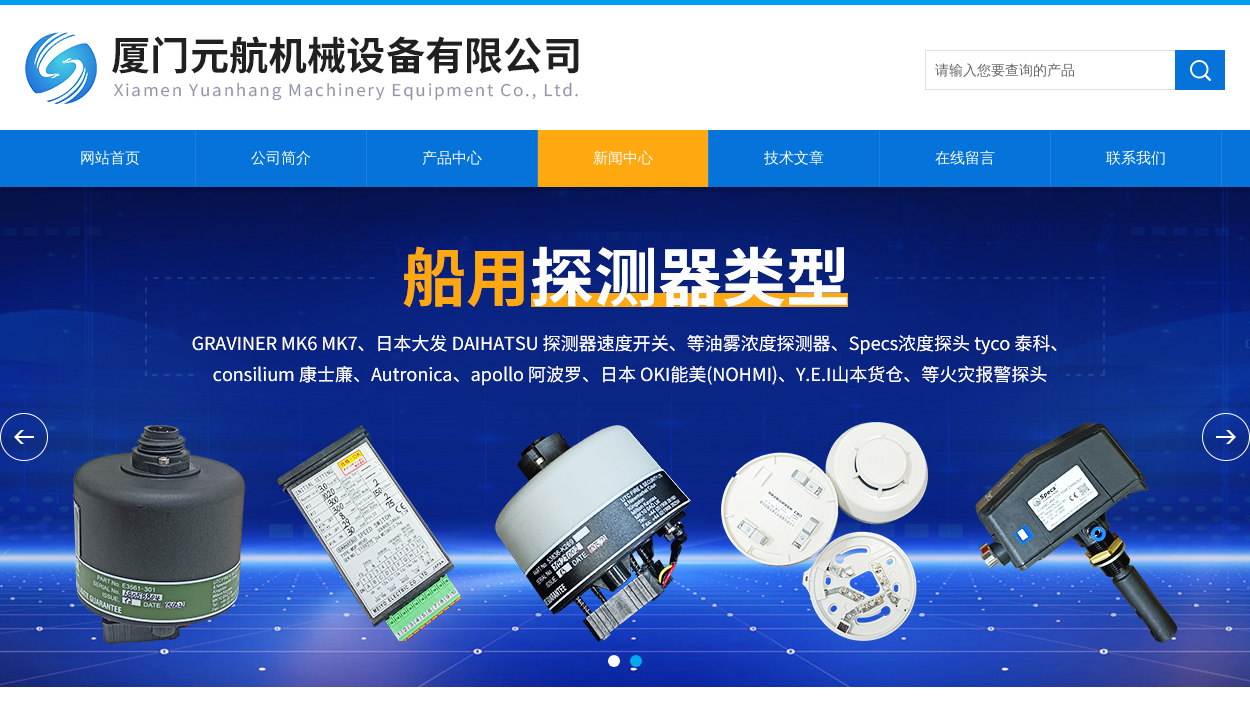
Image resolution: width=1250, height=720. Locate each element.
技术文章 (794, 158)
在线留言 (965, 158)
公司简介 (281, 158)
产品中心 (452, 158)
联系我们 (1136, 158)
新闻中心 (623, 158)
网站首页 (110, 158)
